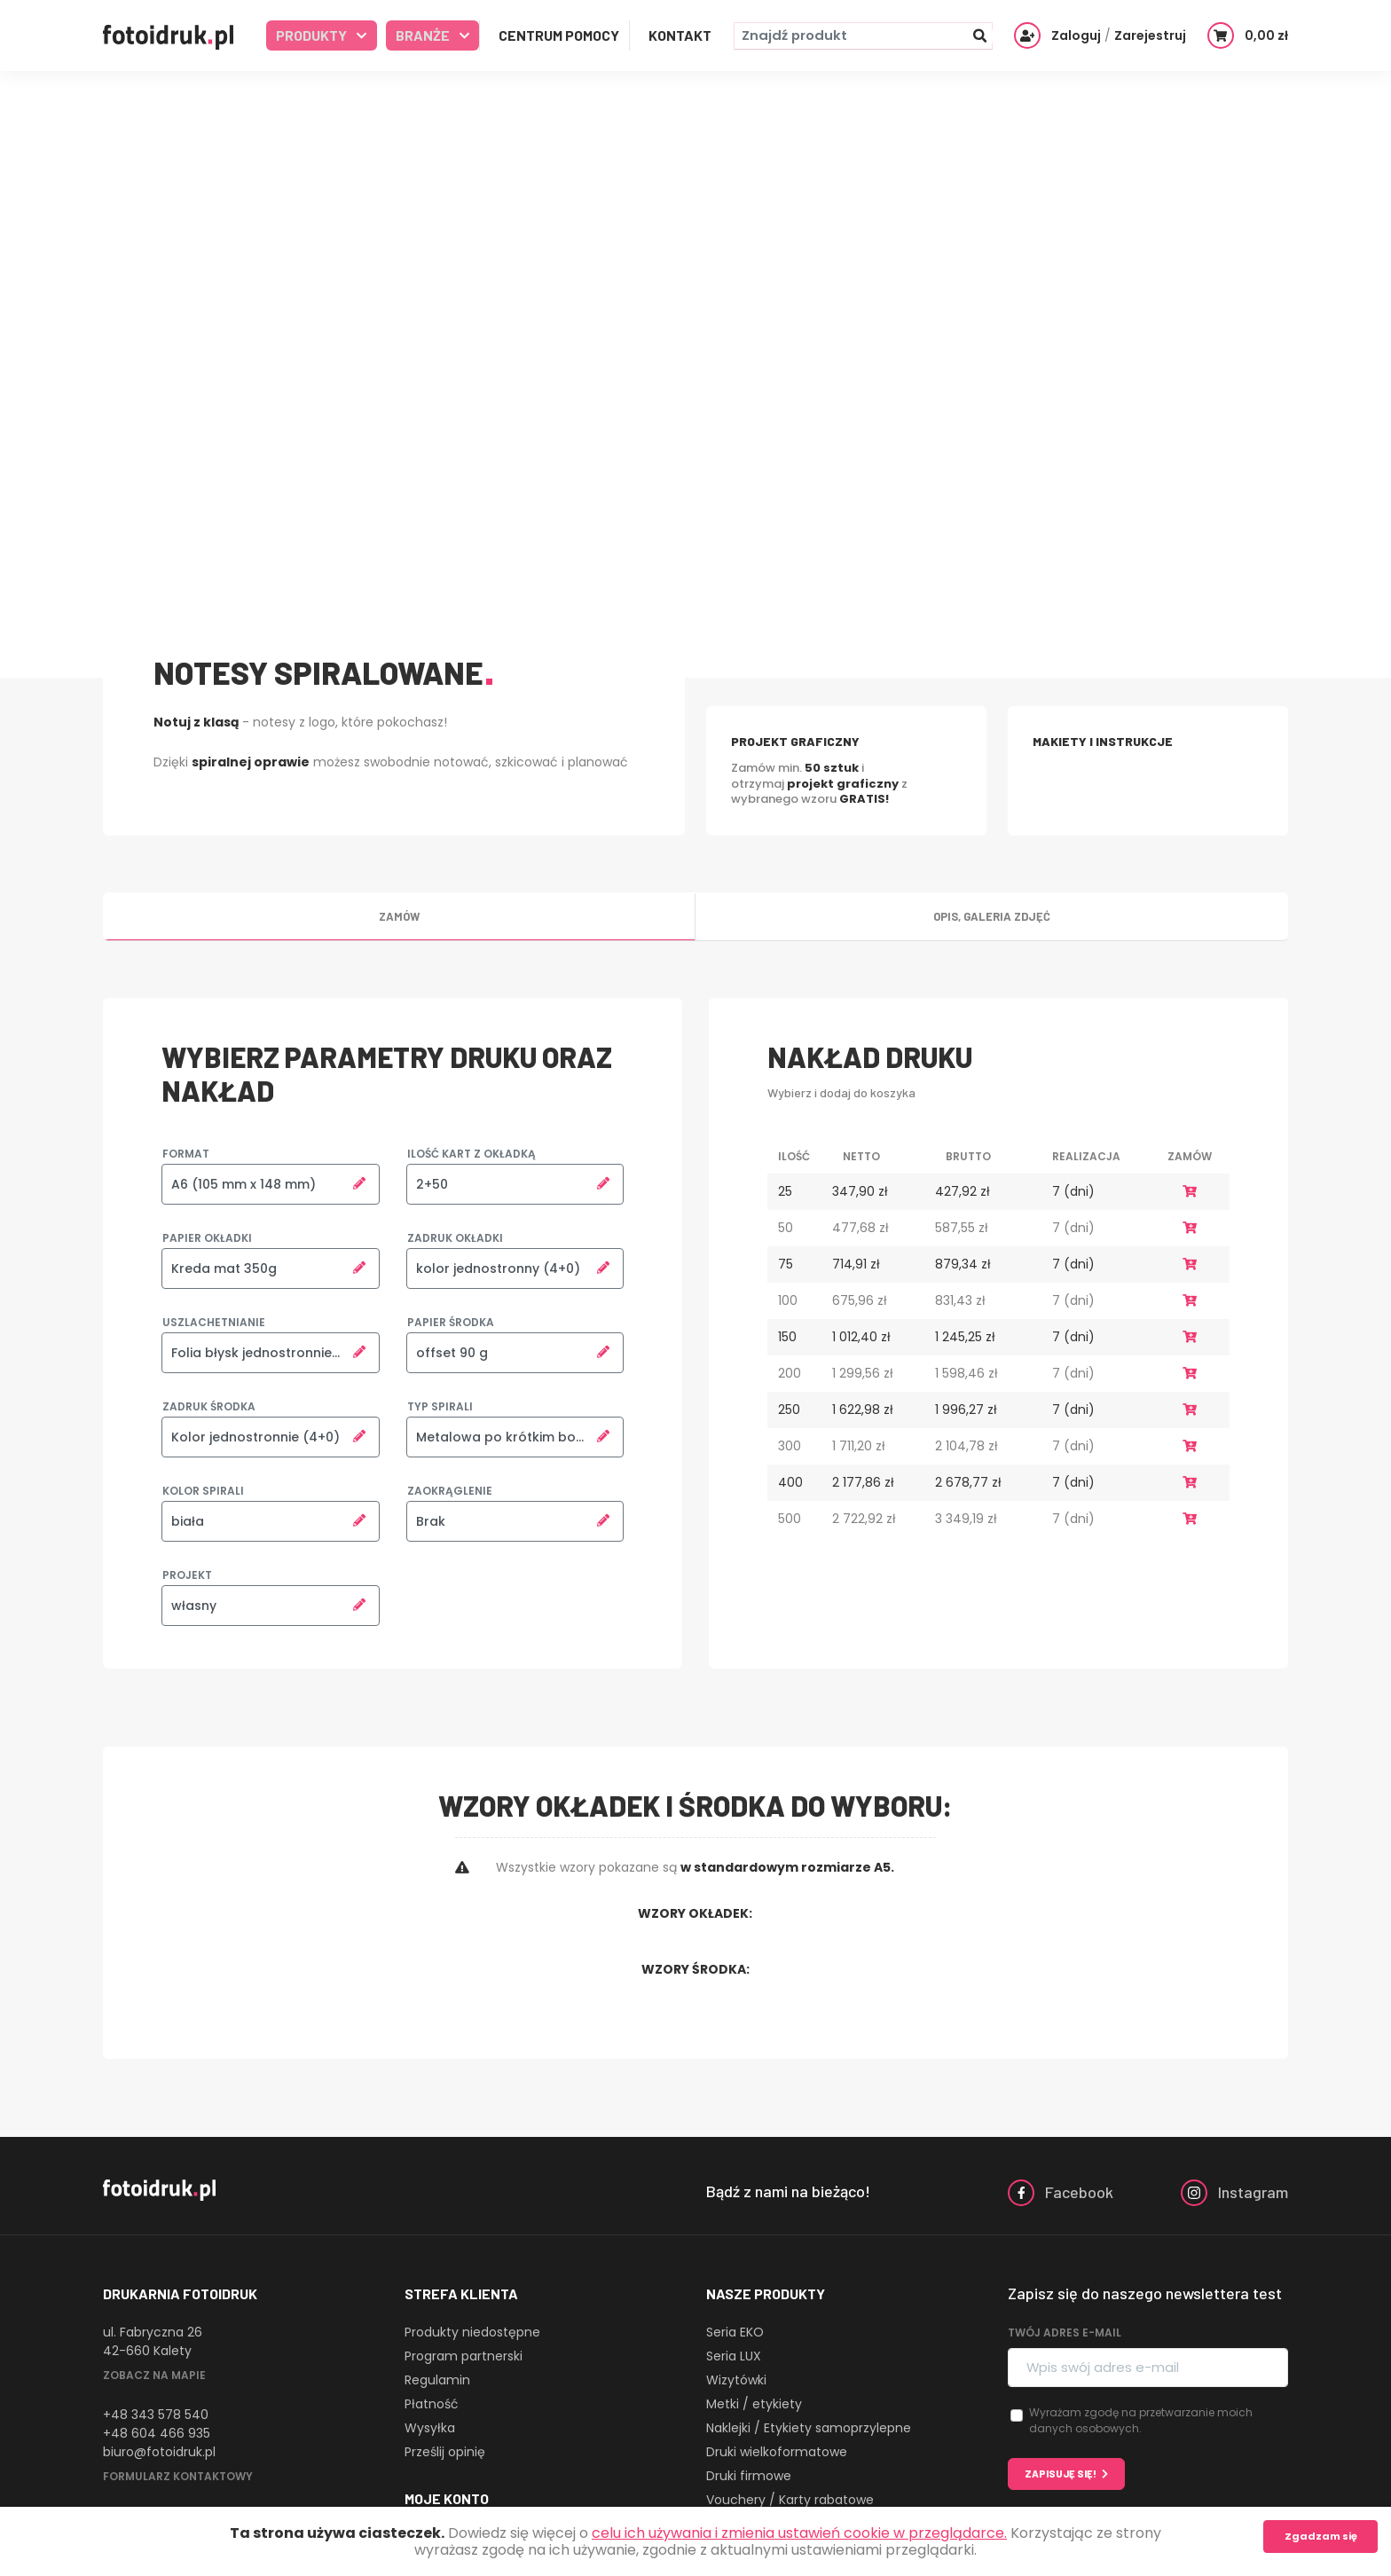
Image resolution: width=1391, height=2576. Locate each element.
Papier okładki (207, 1237)
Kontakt (679, 35)
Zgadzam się (1321, 2536)
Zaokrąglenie (449, 1490)
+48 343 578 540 (155, 2414)
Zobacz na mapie (154, 2375)
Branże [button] (424, 35)
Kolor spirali (203, 1490)
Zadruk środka (208, 1406)
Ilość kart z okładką (471, 1153)
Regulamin (437, 2380)
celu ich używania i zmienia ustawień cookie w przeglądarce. (799, 2533)
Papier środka (450, 1322)
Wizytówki (736, 2380)
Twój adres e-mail (1064, 2332)
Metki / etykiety (754, 2404)
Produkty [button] (313, 35)
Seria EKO (735, 2332)
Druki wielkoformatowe (776, 2452)
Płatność (432, 2404)
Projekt (187, 1575)
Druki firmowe (748, 2476)
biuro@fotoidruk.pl (159, 2452)
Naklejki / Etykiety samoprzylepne (808, 2428)
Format (185, 1153)
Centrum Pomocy (559, 35)
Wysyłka (430, 2428)
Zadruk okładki (455, 1237)
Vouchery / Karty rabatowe (790, 2500)
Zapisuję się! (1060, 2473)
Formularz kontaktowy (178, 2476)
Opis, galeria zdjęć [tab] (991, 916)
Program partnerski (464, 2356)
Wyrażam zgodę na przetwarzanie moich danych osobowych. (1141, 2420)
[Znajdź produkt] (863, 36)
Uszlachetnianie (213, 1322)
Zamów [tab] (399, 916)
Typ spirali (440, 1406)
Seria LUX (733, 2356)
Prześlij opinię (445, 2452)
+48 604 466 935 (156, 2433)
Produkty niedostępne (472, 2332)
